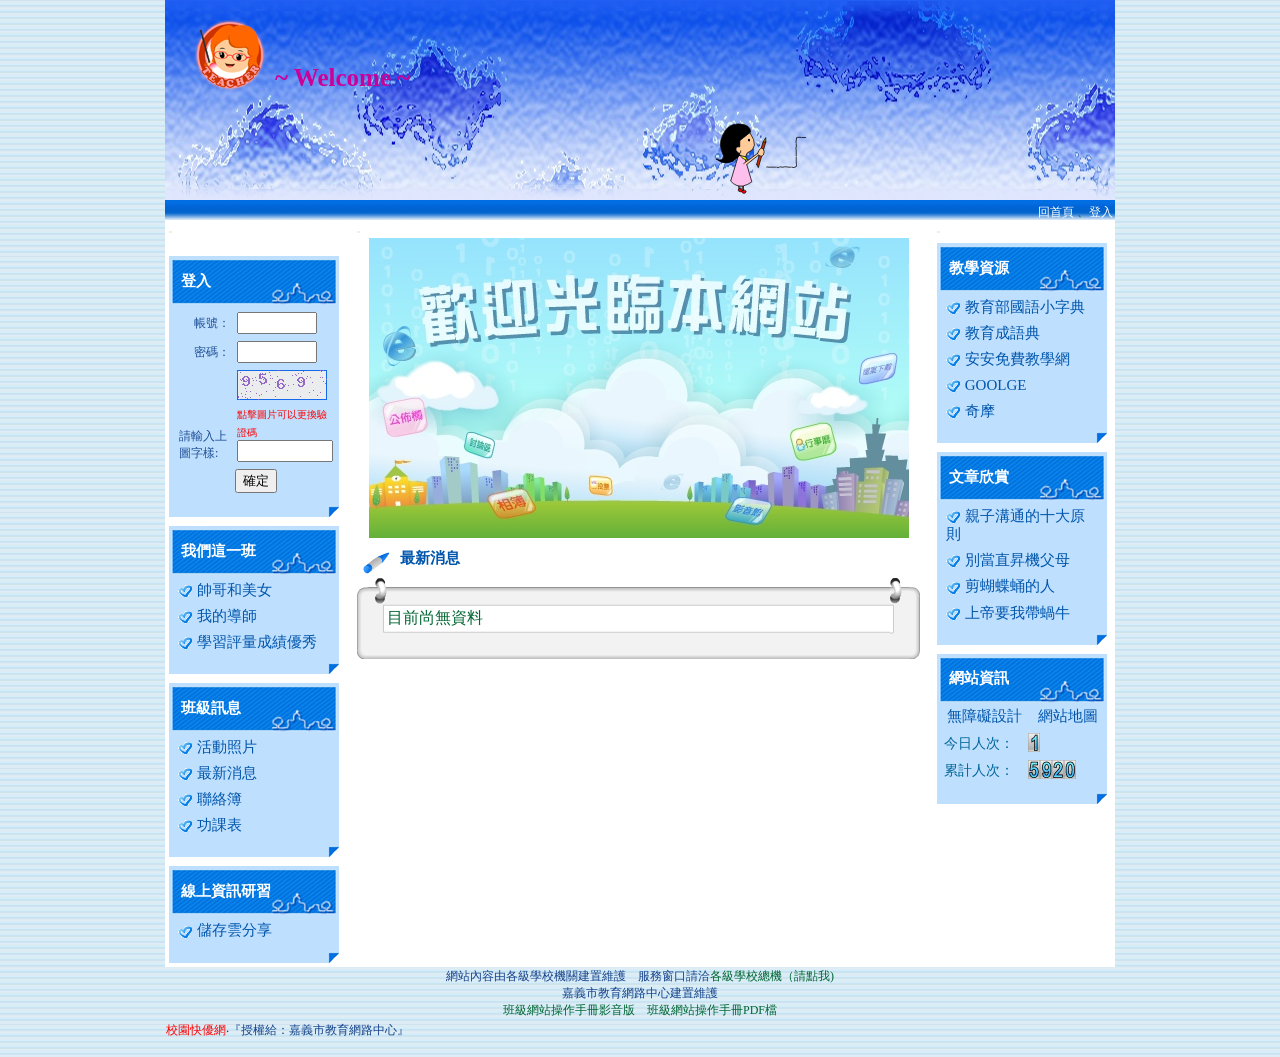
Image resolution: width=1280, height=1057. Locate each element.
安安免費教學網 (1008, 359)
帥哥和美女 (225, 590)
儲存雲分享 (225, 930)
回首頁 (1056, 212)
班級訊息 (211, 708)
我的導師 (217, 616)
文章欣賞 (979, 477)
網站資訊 (979, 678)
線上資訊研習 (226, 891)
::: (170, 231)
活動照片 (217, 747)
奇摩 (970, 411)
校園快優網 (196, 1030)
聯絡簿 (210, 799)
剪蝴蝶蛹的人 (1000, 586)
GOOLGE (986, 385)
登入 (1101, 212)
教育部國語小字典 (1015, 307)
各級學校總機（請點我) (772, 976)
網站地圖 (1068, 716)
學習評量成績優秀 (247, 642)
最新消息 (217, 773)
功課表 (210, 825)
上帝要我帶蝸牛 (1008, 613)
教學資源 (979, 268)
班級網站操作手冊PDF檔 (712, 1010)
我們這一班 (218, 551)
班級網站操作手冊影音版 (569, 1010)
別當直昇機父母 (1008, 560)
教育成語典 (993, 333)
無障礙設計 (984, 716)
